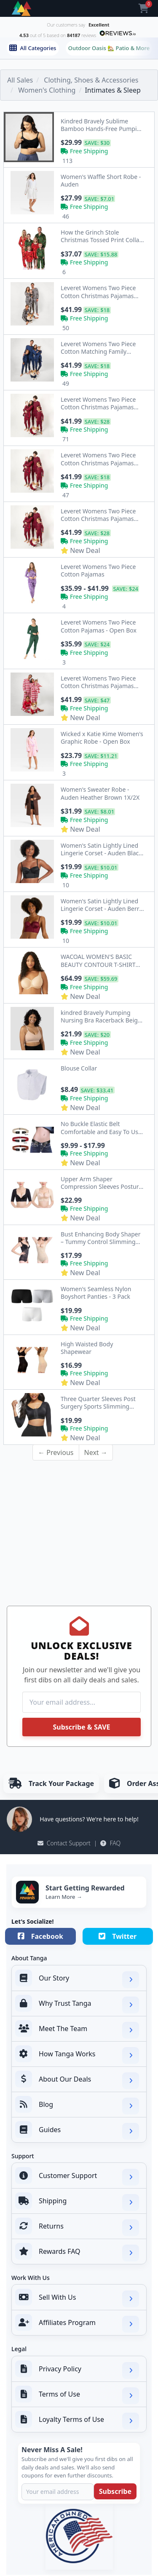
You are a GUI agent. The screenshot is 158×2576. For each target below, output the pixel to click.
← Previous (55, 1452)
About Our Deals (77, 2080)
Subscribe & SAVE (81, 1727)
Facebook (40, 1936)
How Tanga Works (77, 2054)
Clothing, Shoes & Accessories (91, 80)
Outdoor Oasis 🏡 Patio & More (109, 48)
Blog (77, 2105)
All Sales (20, 80)
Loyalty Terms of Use (77, 2420)
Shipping (77, 2201)
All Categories (32, 48)
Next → (95, 1452)
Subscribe (115, 2491)
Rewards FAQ (77, 2252)
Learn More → (64, 1897)
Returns (77, 2227)
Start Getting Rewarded (85, 1888)
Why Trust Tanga (77, 2004)
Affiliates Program (77, 2323)
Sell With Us (77, 2298)
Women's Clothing (46, 90)
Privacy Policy (77, 2369)
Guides (77, 2130)
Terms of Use (77, 2395)
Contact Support (64, 1843)
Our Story (77, 1979)
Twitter (118, 1936)
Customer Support (77, 2176)
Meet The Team (77, 2029)
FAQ (110, 1843)
